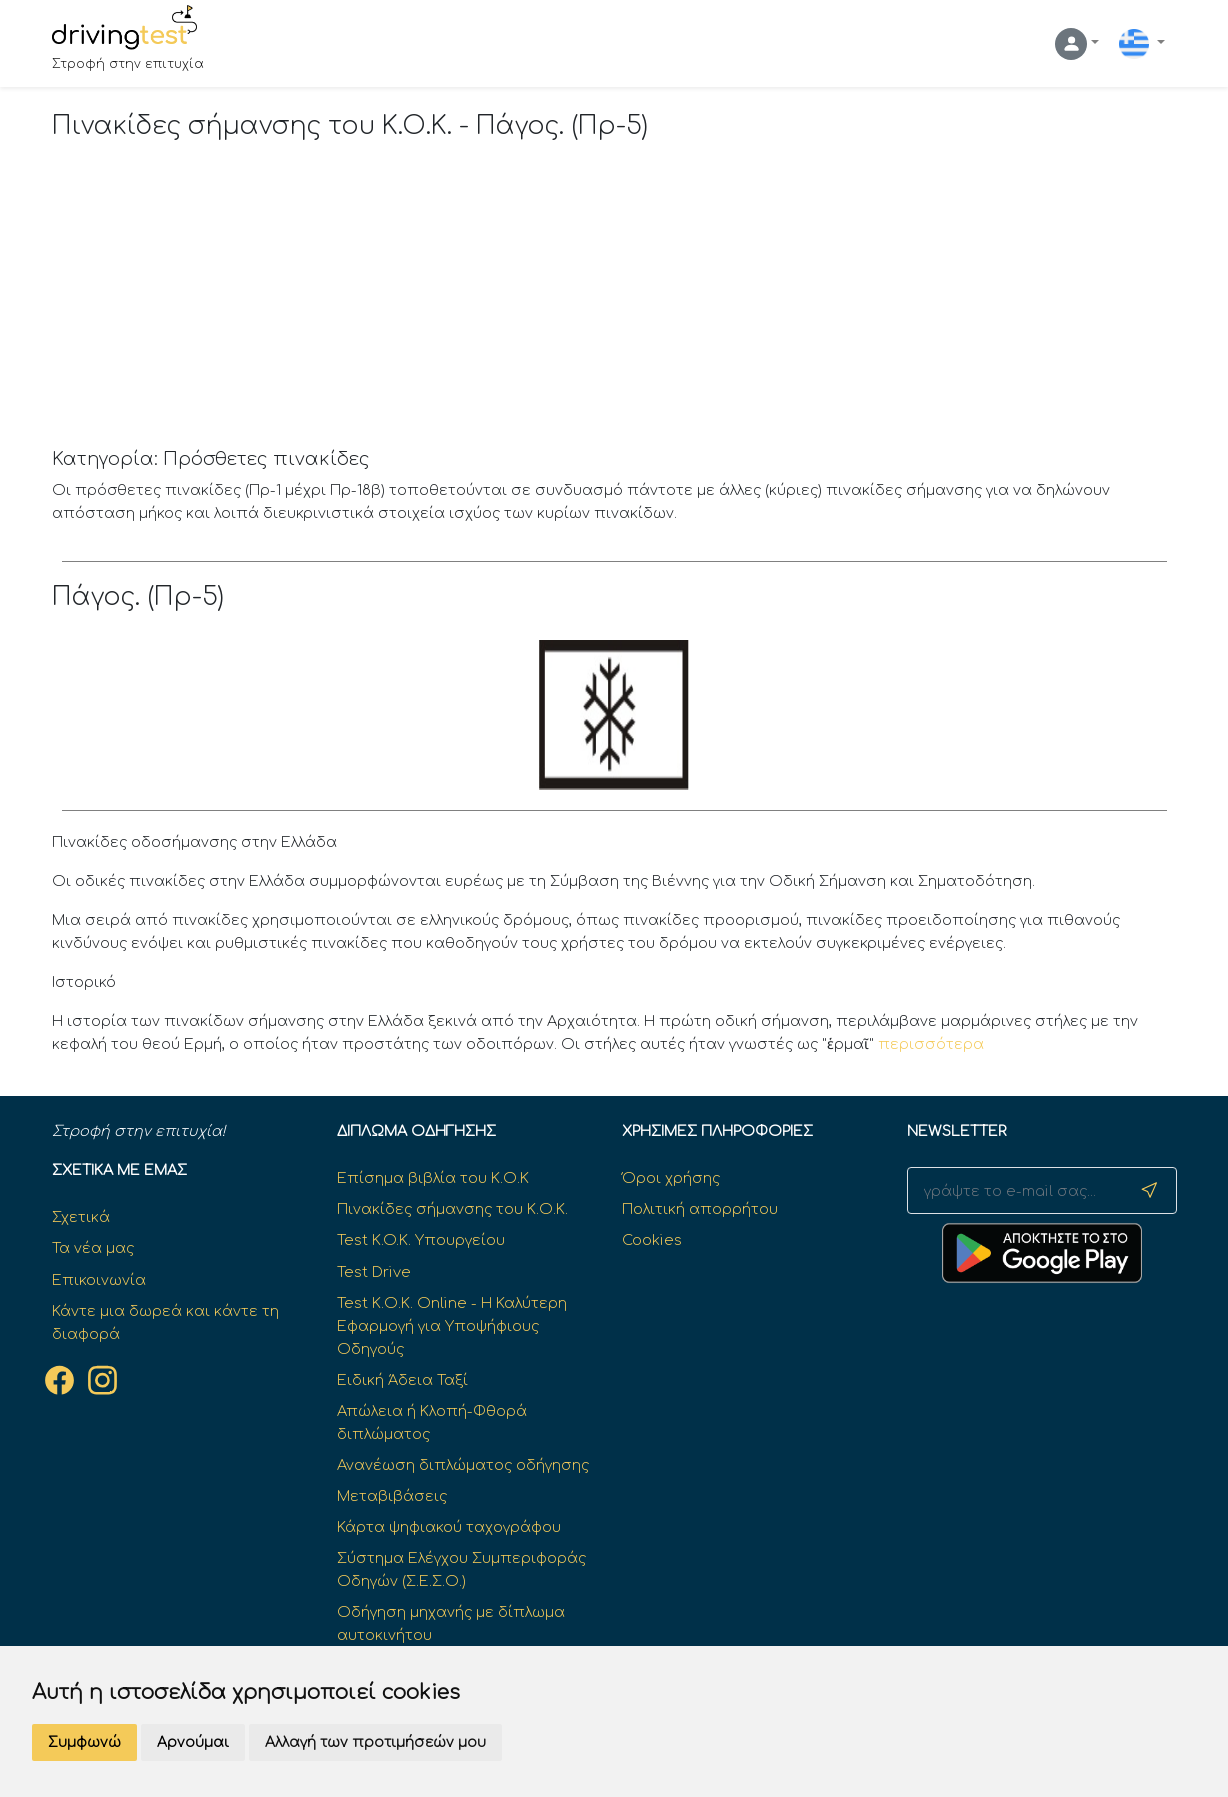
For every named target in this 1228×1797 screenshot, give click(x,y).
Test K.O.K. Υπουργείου (421, 1240)
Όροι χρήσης (671, 1178)
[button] (1077, 44)
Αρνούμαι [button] (193, 1742)
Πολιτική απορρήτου (700, 1209)
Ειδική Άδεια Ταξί (402, 1380)
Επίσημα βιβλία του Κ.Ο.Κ (433, 1178)
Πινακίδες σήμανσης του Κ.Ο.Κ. (452, 1209)
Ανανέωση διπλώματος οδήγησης (463, 1465)
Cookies (652, 1240)
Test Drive (374, 1272)
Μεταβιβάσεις (392, 1496)
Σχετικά (81, 1217)
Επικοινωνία (99, 1280)
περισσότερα (931, 1044)
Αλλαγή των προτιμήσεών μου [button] (375, 1742)
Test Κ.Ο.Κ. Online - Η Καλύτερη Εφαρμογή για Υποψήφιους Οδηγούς (452, 1326)
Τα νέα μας (93, 1248)
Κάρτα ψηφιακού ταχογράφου (449, 1527)
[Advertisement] (614, 299)
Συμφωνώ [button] (84, 1742)
